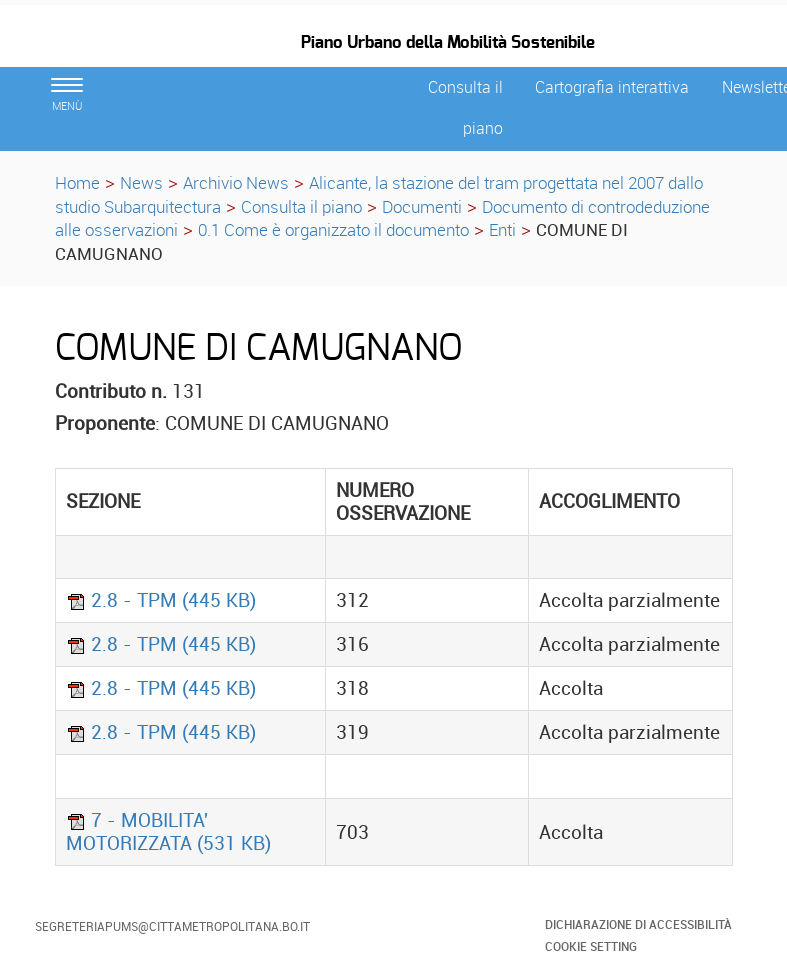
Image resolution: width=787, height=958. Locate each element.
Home (77, 182)
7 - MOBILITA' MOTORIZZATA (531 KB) (168, 831)
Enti (502, 229)
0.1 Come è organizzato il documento (333, 229)
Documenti (422, 206)
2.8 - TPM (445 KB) (161, 600)
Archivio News (236, 182)
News (141, 182)
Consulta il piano (301, 206)
